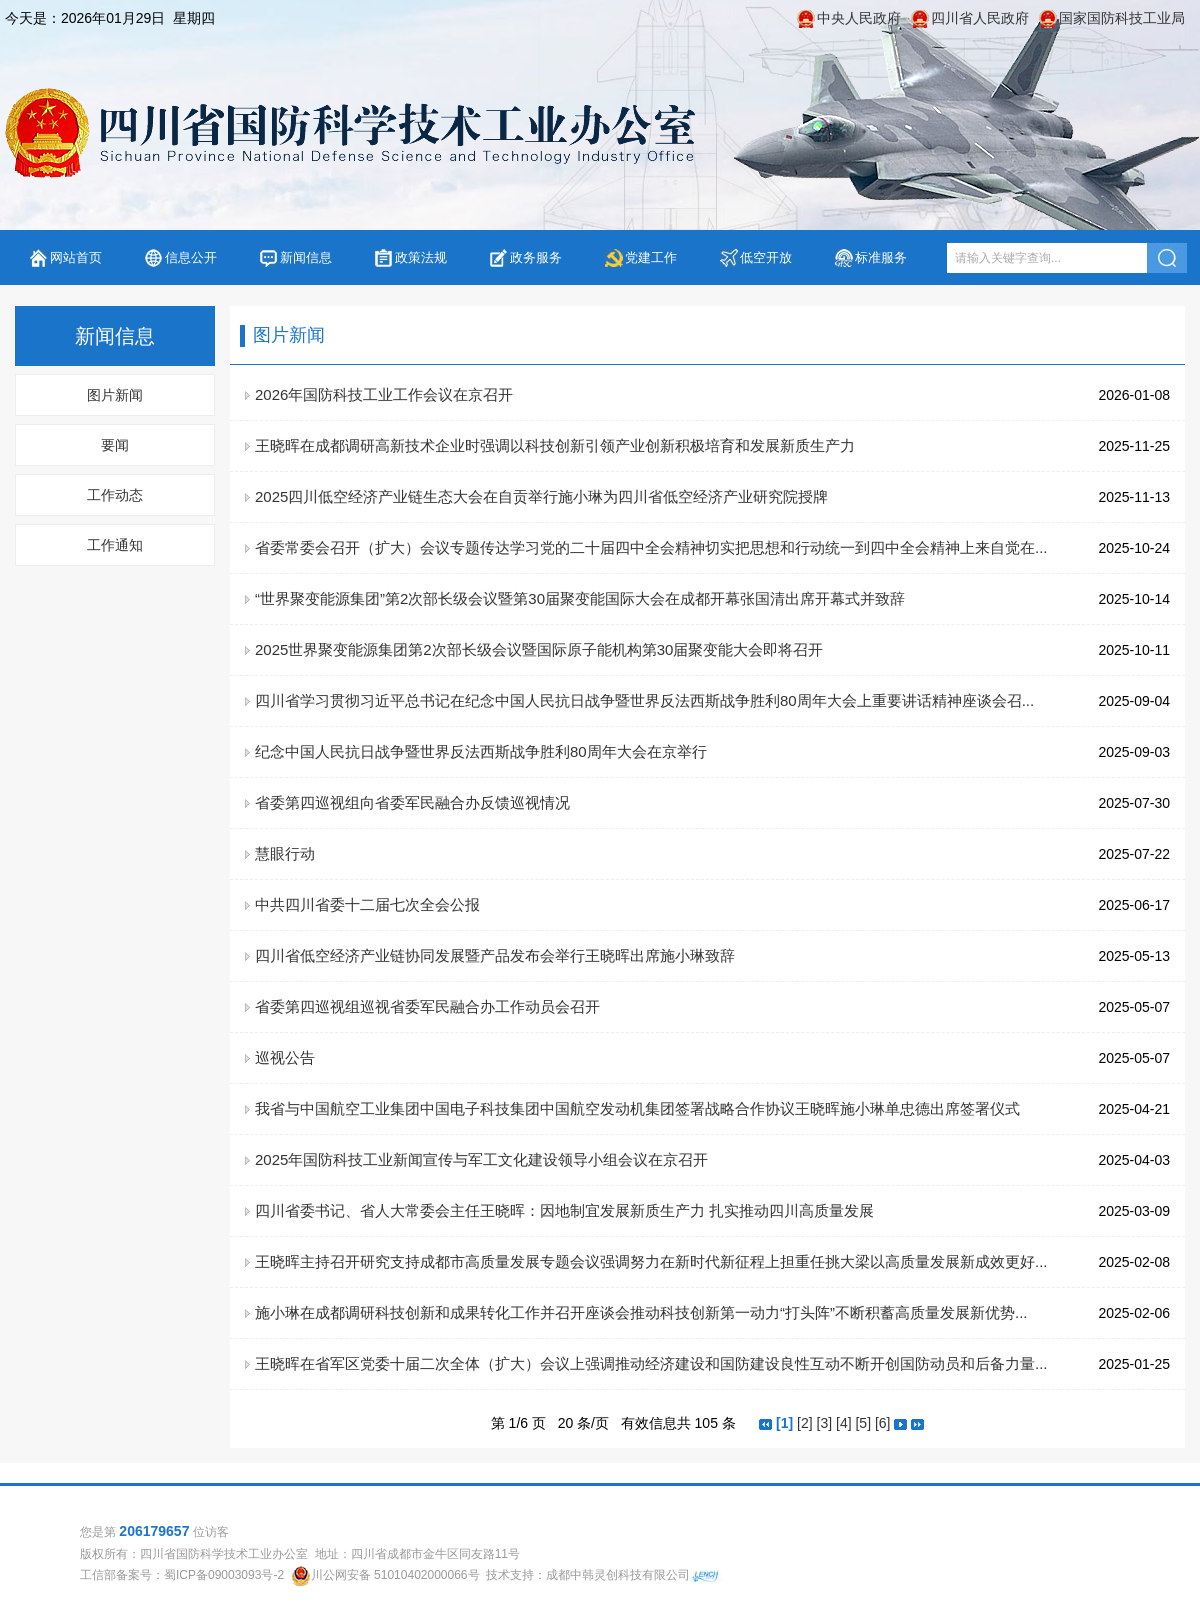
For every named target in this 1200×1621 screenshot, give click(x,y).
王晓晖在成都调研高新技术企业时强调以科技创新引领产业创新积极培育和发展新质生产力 (555, 445)
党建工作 (651, 257)
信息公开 (191, 257)
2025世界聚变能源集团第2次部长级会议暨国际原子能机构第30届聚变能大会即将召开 (539, 649)
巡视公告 (285, 1057)
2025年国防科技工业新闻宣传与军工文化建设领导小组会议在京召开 (481, 1159)
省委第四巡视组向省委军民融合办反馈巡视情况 (412, 802)
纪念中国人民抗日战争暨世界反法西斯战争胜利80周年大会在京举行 (481, 751)
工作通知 (115, 545)
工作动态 (115, 495)
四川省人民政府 (980, 18)
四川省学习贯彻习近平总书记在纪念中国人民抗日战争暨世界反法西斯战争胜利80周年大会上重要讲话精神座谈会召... (644, 700)
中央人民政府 (859, 18)
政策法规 (421, 257)
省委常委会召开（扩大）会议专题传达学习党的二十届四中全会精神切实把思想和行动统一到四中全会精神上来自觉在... (651, 547)
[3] (825, 1423)
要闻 (115, 445)
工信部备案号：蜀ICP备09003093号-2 (182, 1575)
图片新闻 (115, 395)
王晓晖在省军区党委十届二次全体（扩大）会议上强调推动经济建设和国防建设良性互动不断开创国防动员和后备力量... (651, 1363)
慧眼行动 (285, 853)
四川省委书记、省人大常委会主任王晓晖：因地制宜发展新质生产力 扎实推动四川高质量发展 (564, 1210)
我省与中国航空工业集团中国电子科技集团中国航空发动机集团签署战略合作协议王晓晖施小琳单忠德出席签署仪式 (637, 1108)
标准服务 (881, 257)
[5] (863, 1423)
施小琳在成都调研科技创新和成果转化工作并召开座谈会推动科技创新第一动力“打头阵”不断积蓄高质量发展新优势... (641, 1312)
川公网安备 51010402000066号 (395, 1575)
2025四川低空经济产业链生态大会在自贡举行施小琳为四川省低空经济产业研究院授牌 (541, 496)
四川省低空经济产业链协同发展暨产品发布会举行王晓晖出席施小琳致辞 (495, 955)
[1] (784, 1423)
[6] (883, 1423)
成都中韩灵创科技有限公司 (618, 1575)
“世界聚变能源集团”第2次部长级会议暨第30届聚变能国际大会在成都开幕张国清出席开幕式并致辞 (580, 598)
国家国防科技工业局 (1122, 18)
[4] (844, 1423)
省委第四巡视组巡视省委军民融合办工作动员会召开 (427, 1006)
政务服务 (536, 257)
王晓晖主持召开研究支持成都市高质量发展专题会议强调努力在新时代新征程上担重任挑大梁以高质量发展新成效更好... (651, 1261)
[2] (805, 1423)
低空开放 (766, 257)
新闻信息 (306, 257)
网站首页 (76, 257)
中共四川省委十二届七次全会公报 (367, 904)
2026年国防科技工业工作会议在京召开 (384, 394)
